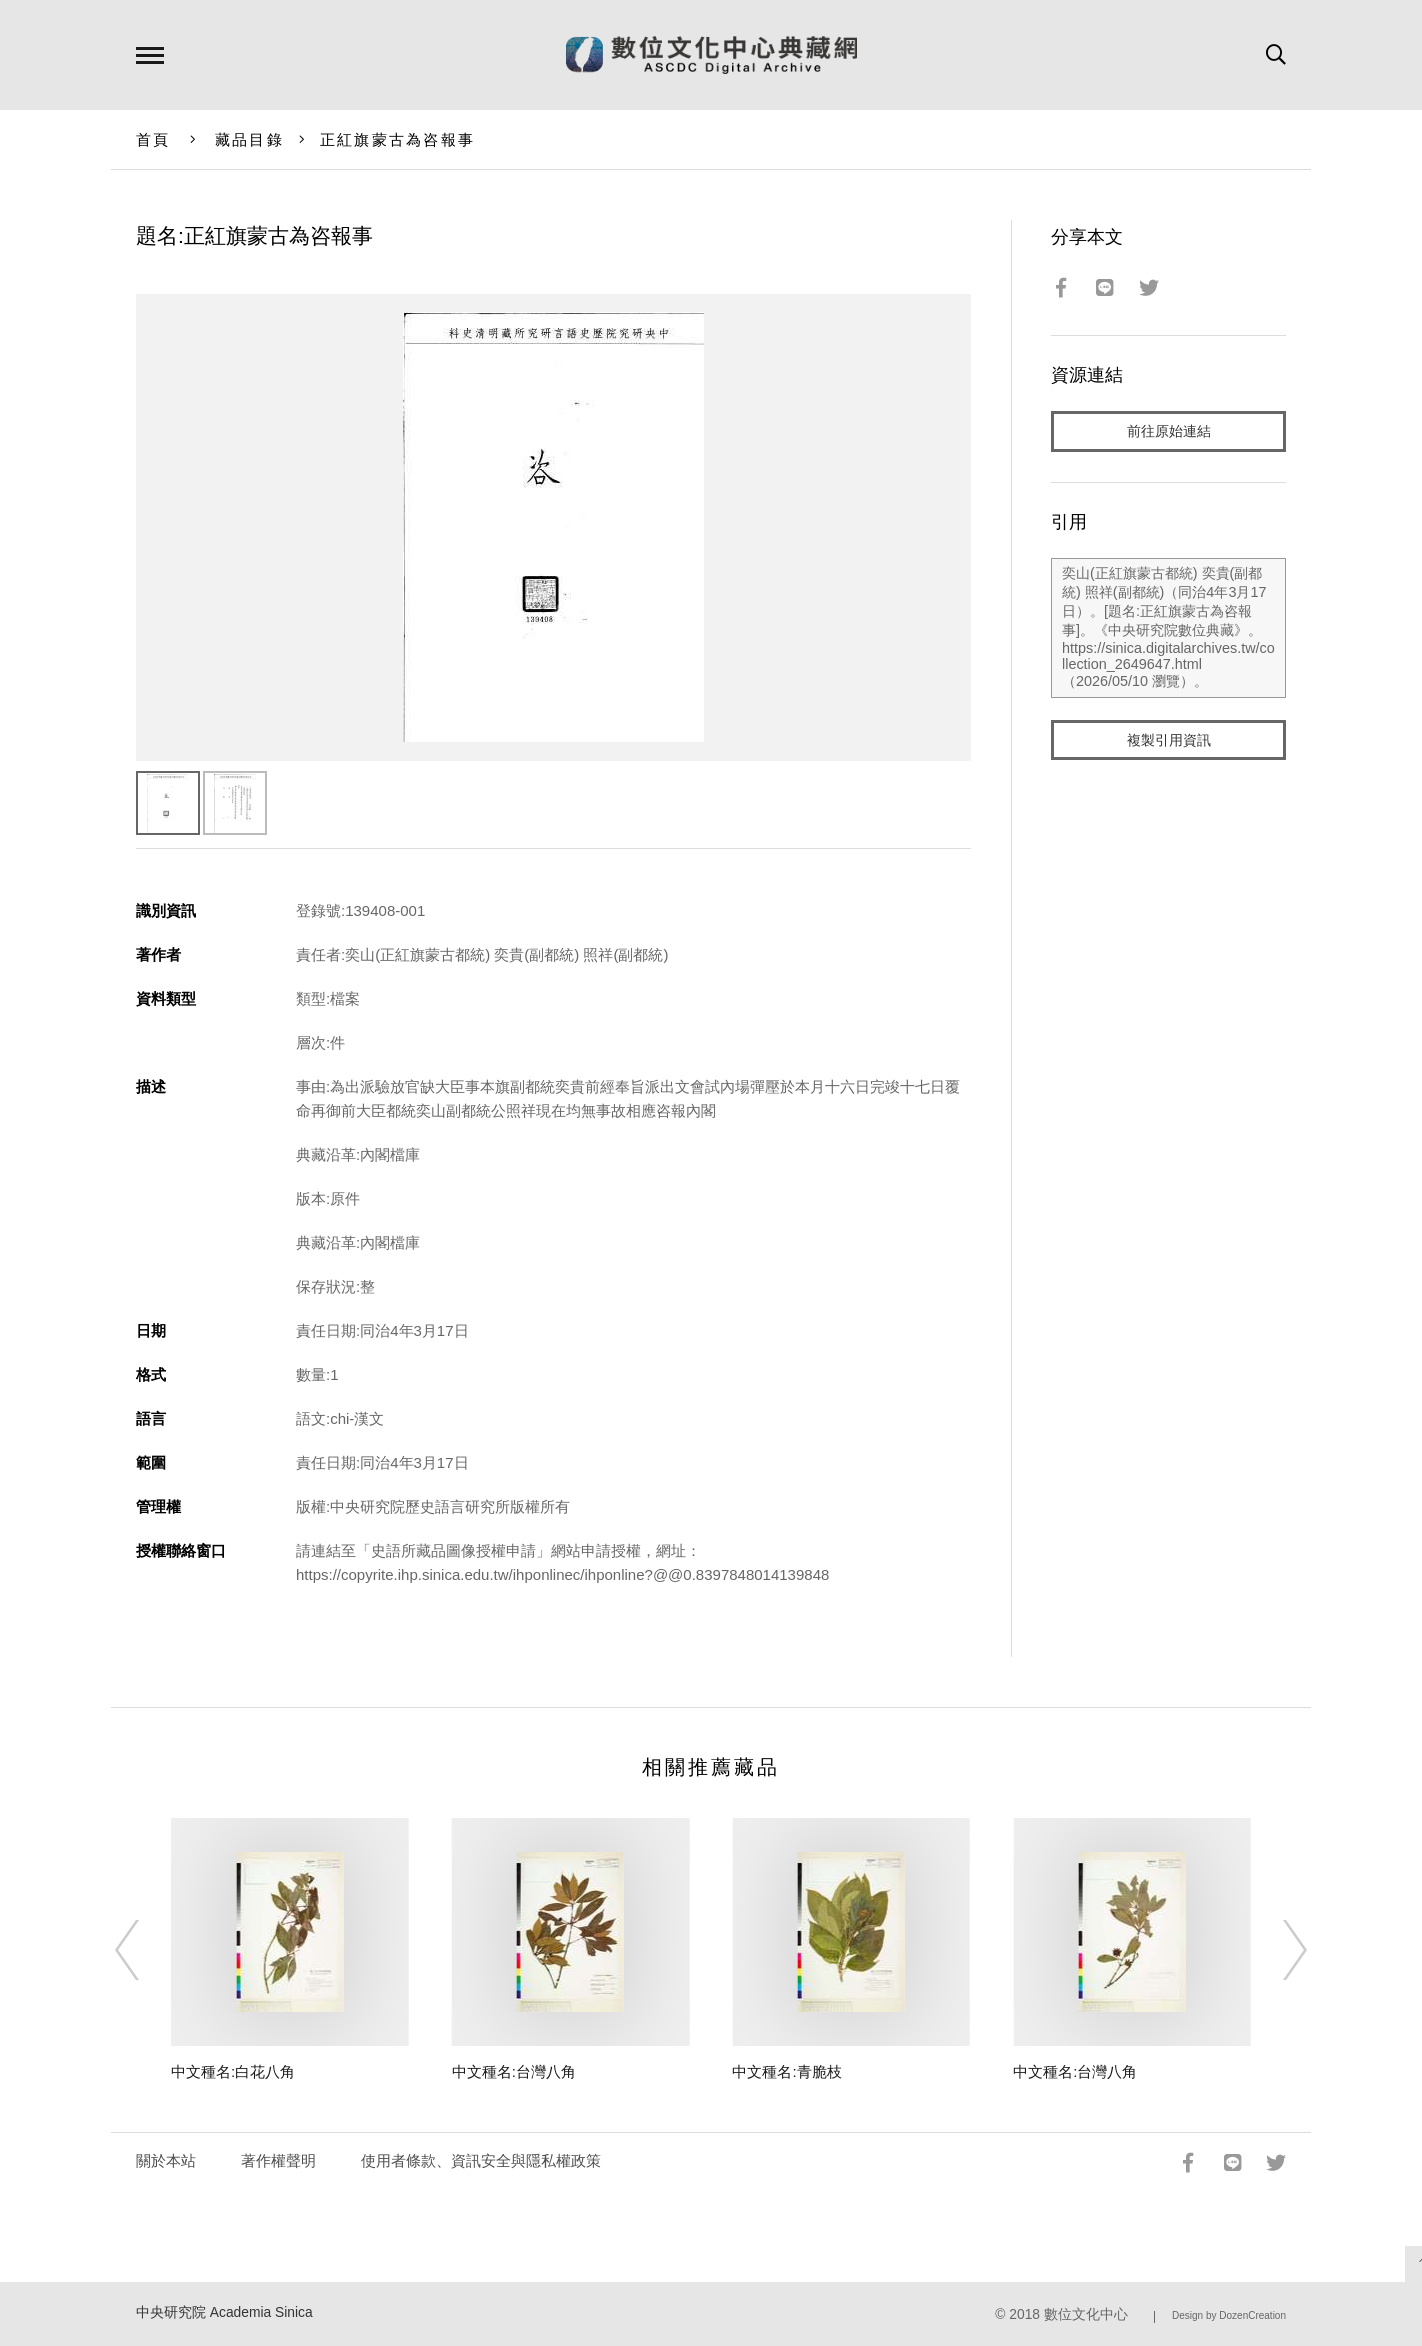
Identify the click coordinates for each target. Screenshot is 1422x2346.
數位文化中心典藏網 (711, 55)
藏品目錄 (249, 139)
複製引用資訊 (1169, 741)
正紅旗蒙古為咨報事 (397, 139)
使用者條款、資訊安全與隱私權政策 (481, 2160)
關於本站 (166, 2160)
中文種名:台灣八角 (514, 2071)
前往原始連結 (1169, 431)
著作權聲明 (278, 2160)
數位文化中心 (1086, 2314)
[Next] (1277, 1950)
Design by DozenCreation (1229, 2315)
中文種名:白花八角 (233, 2071)
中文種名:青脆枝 (786, 2071)
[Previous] (145, 1950)
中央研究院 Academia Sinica (224, 2312)
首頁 (153, 139)
